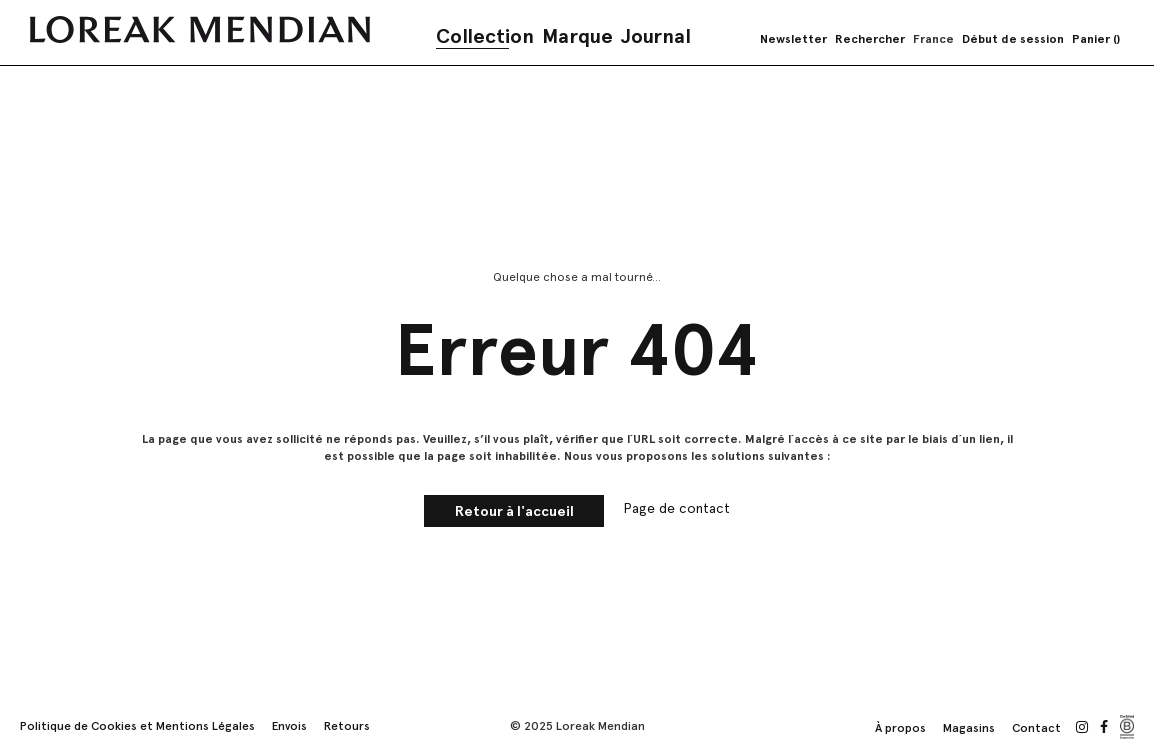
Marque (577, 36)
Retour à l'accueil (514, 511)
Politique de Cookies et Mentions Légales (137, 726)
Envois (289, 726)
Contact (1036, 728)
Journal (656, 36)
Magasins (969, 728)
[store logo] (200, 29)
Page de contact (676, 508)
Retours (347, 726)
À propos (900, 728)
